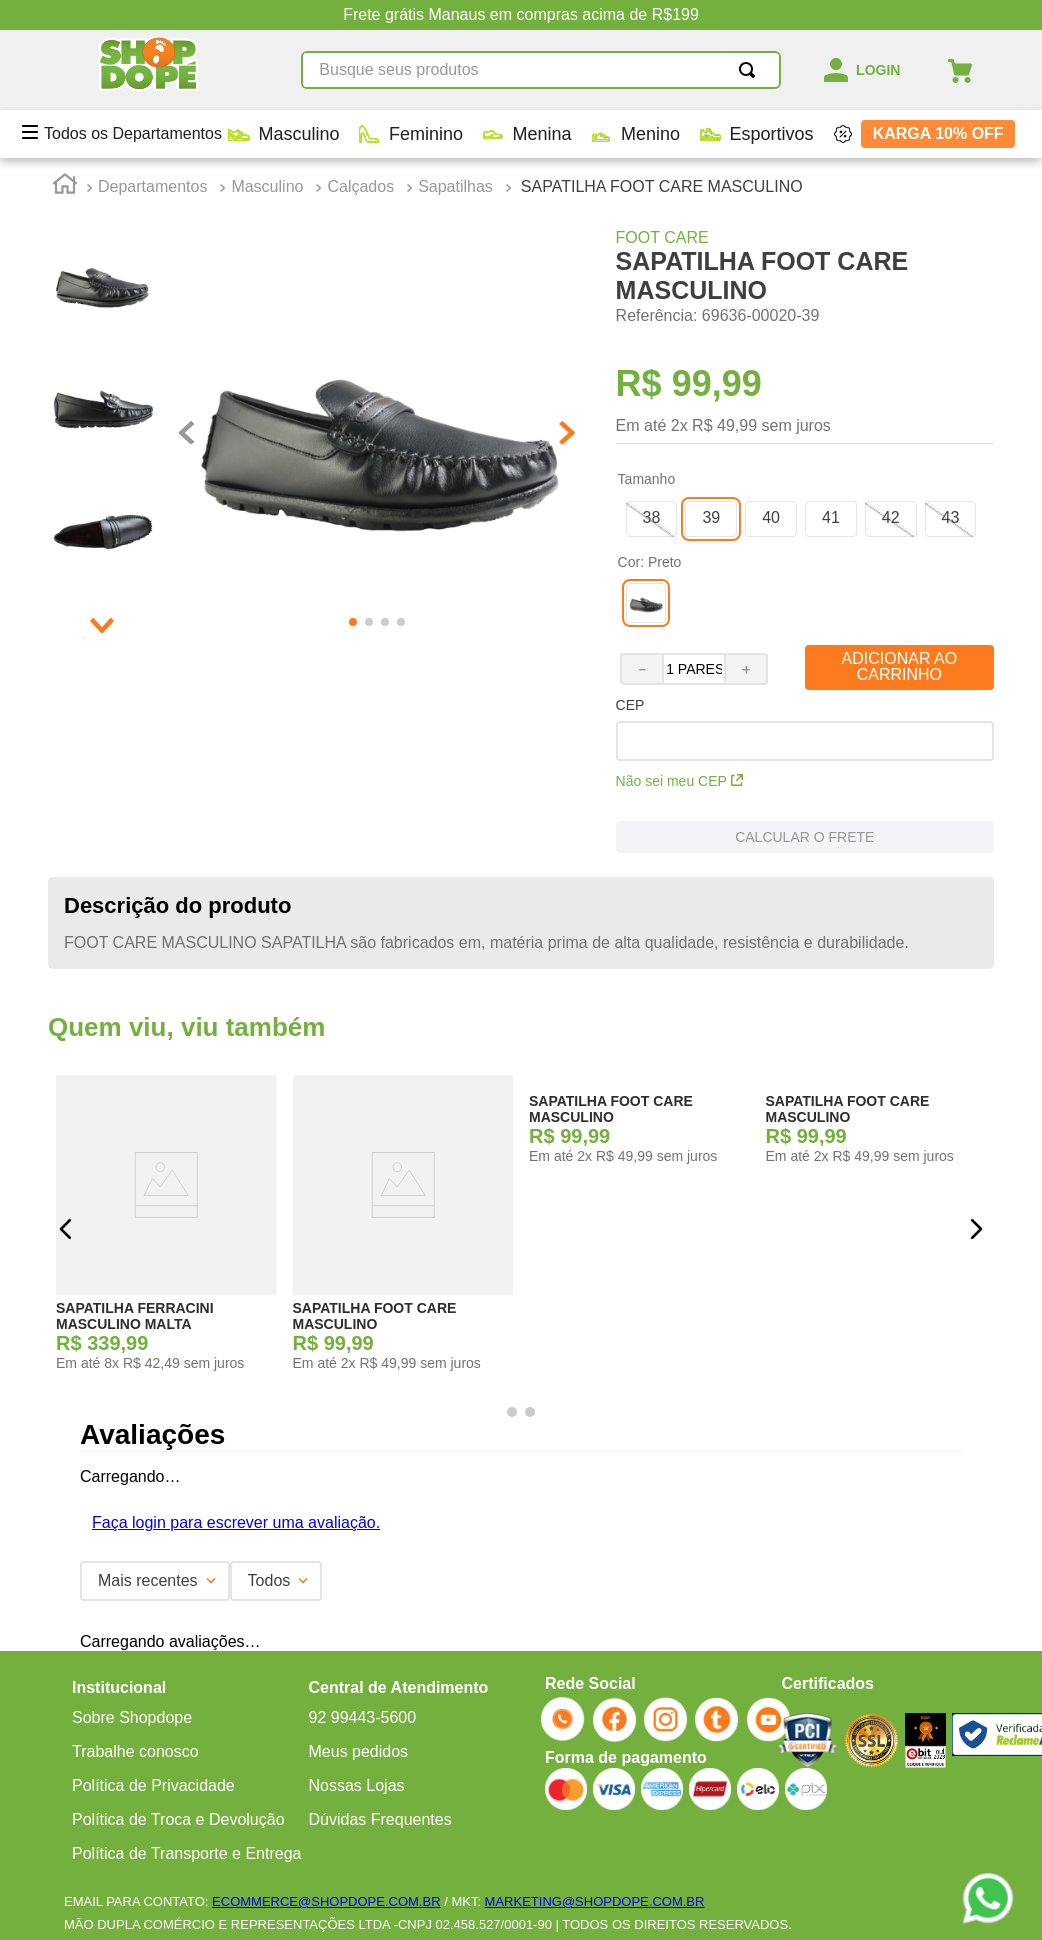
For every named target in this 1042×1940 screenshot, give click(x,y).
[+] (747, 669)
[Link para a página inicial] (65, 187)
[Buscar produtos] (685, 70)
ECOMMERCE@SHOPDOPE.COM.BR (326, 1901)
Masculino (267, 186)
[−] (641, 669)
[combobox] (475, 70)
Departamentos (152, 186)
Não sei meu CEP (679, 781)
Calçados (360, 186)
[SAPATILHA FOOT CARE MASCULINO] (403, 1229)
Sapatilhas (455, 186)
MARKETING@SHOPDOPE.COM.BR (595, 1901)
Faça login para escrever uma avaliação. (236, 1522)
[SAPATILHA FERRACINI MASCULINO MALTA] (166, 1229)
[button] (652, 519)
